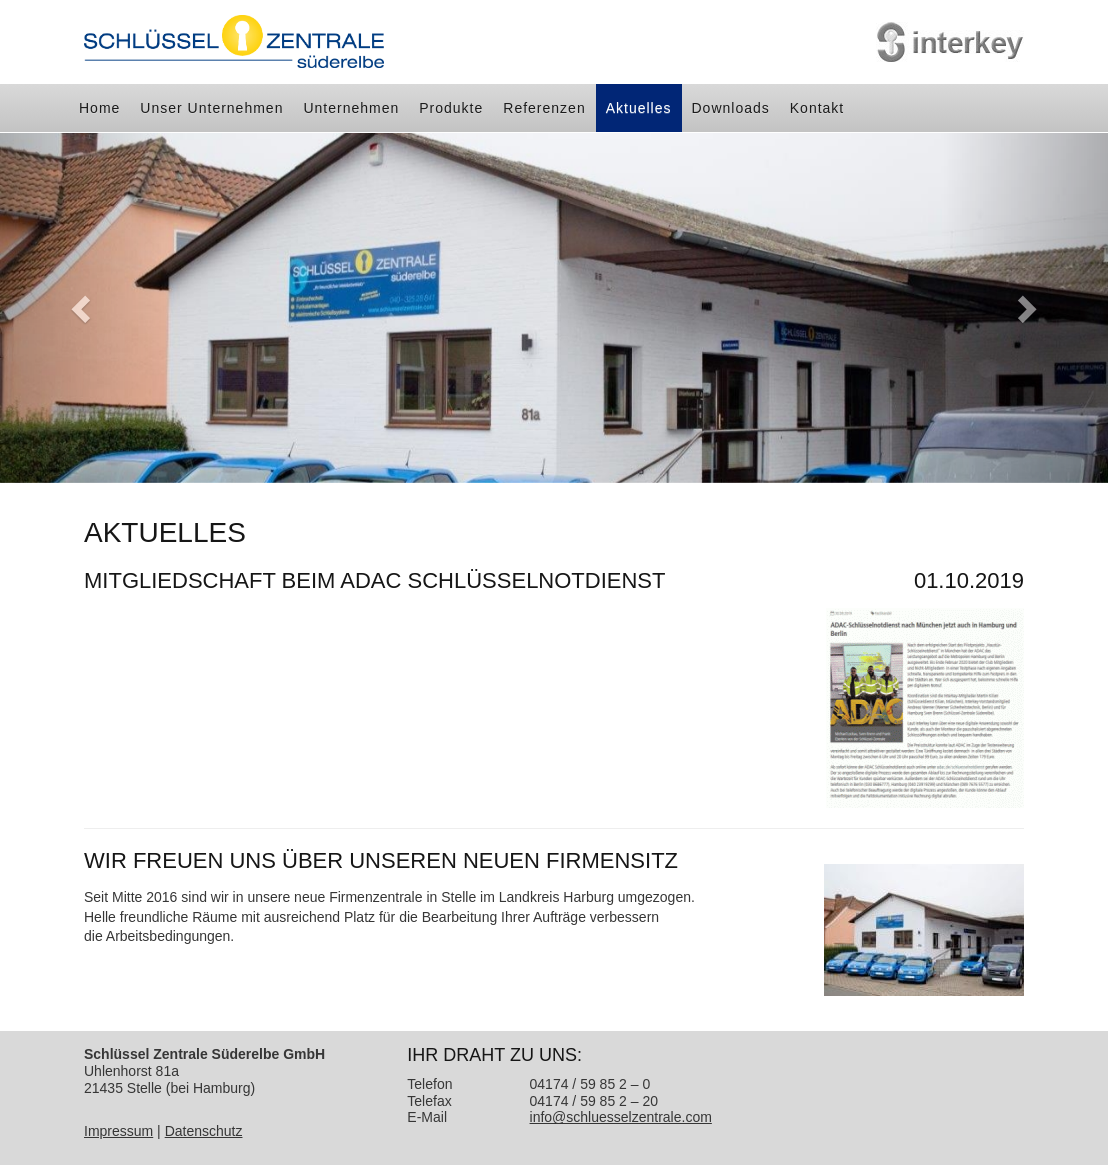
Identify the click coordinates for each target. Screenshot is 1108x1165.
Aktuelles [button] (639, 108)
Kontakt (817, 108)
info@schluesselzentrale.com (621, 1117)
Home (99, 108)
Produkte (451, 108)
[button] (83, 308)
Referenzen (544, 108)
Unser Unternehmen (211, 108)
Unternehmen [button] (351, 108)
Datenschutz (204, 1131)
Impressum (118, 1131)
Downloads (731, 108)
